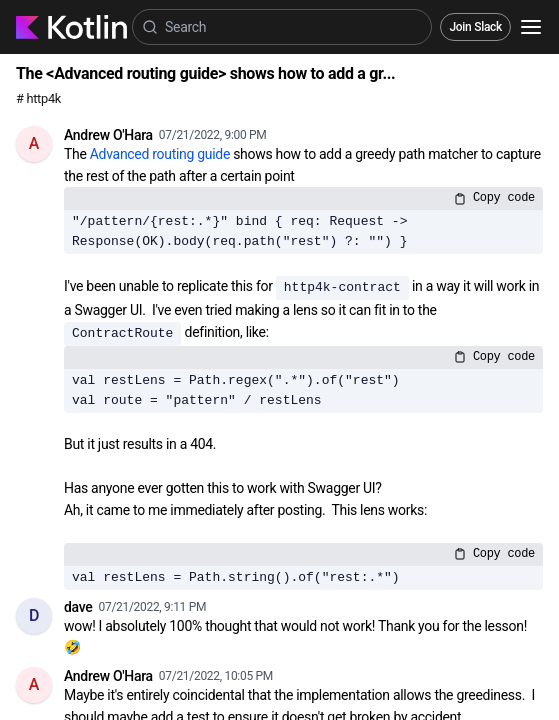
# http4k (38, 98)
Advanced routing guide (160, 154)
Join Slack (475, 27)
